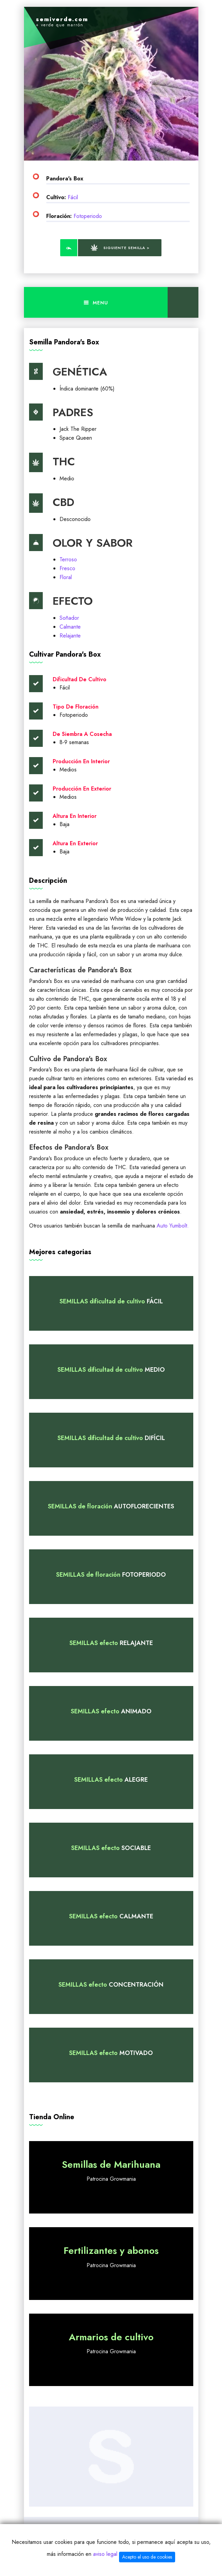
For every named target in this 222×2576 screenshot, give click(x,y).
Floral (66, 577)
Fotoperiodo (88, 216)
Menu (95, 302)
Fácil (73, 197)
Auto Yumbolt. (173, 1226)
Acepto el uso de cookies (147, 2556)
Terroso (68, 559)
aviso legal (105, 2554)
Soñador (69, 618)
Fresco (67, 568)
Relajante (70, 636)
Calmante (70, 627)
